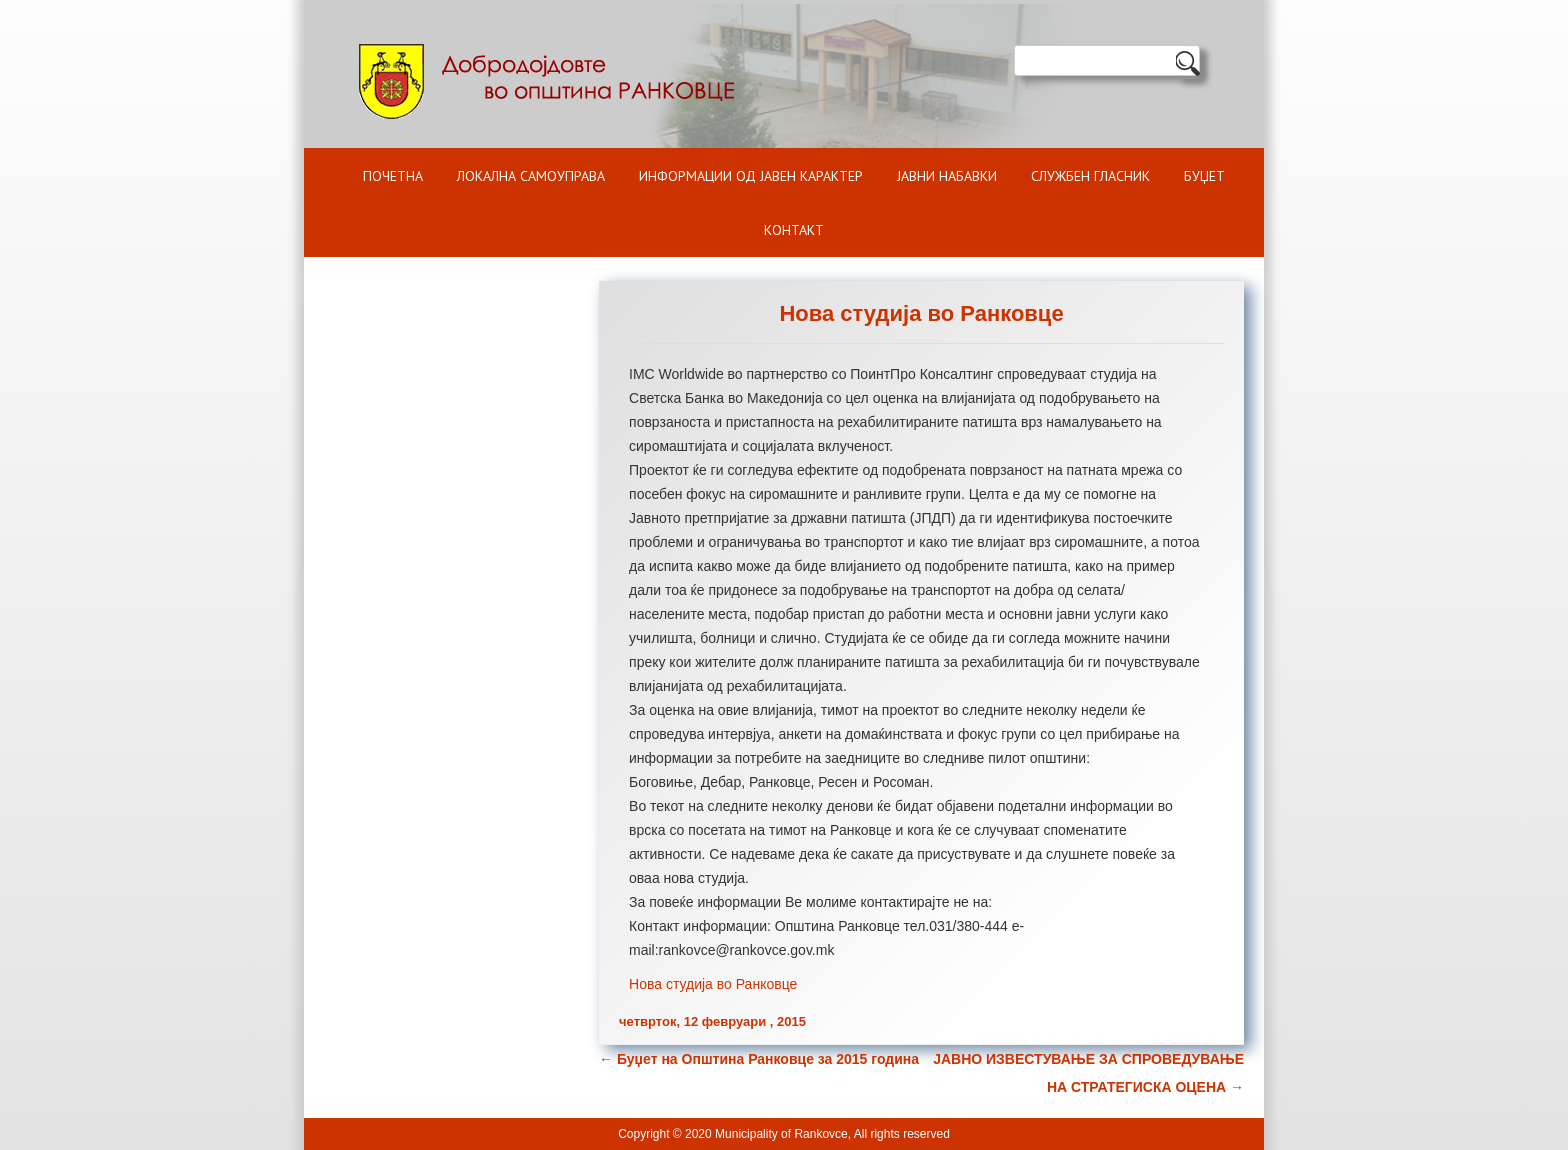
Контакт (794, 230)
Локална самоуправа (531, 176)
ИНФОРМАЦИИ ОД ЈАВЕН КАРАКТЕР (751, 176)
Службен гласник (1090, 176)
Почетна (393, 176)
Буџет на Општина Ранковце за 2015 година (759, 1059)
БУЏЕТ (1204, 176)
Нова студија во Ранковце (713, 984)
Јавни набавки (947, 176)
